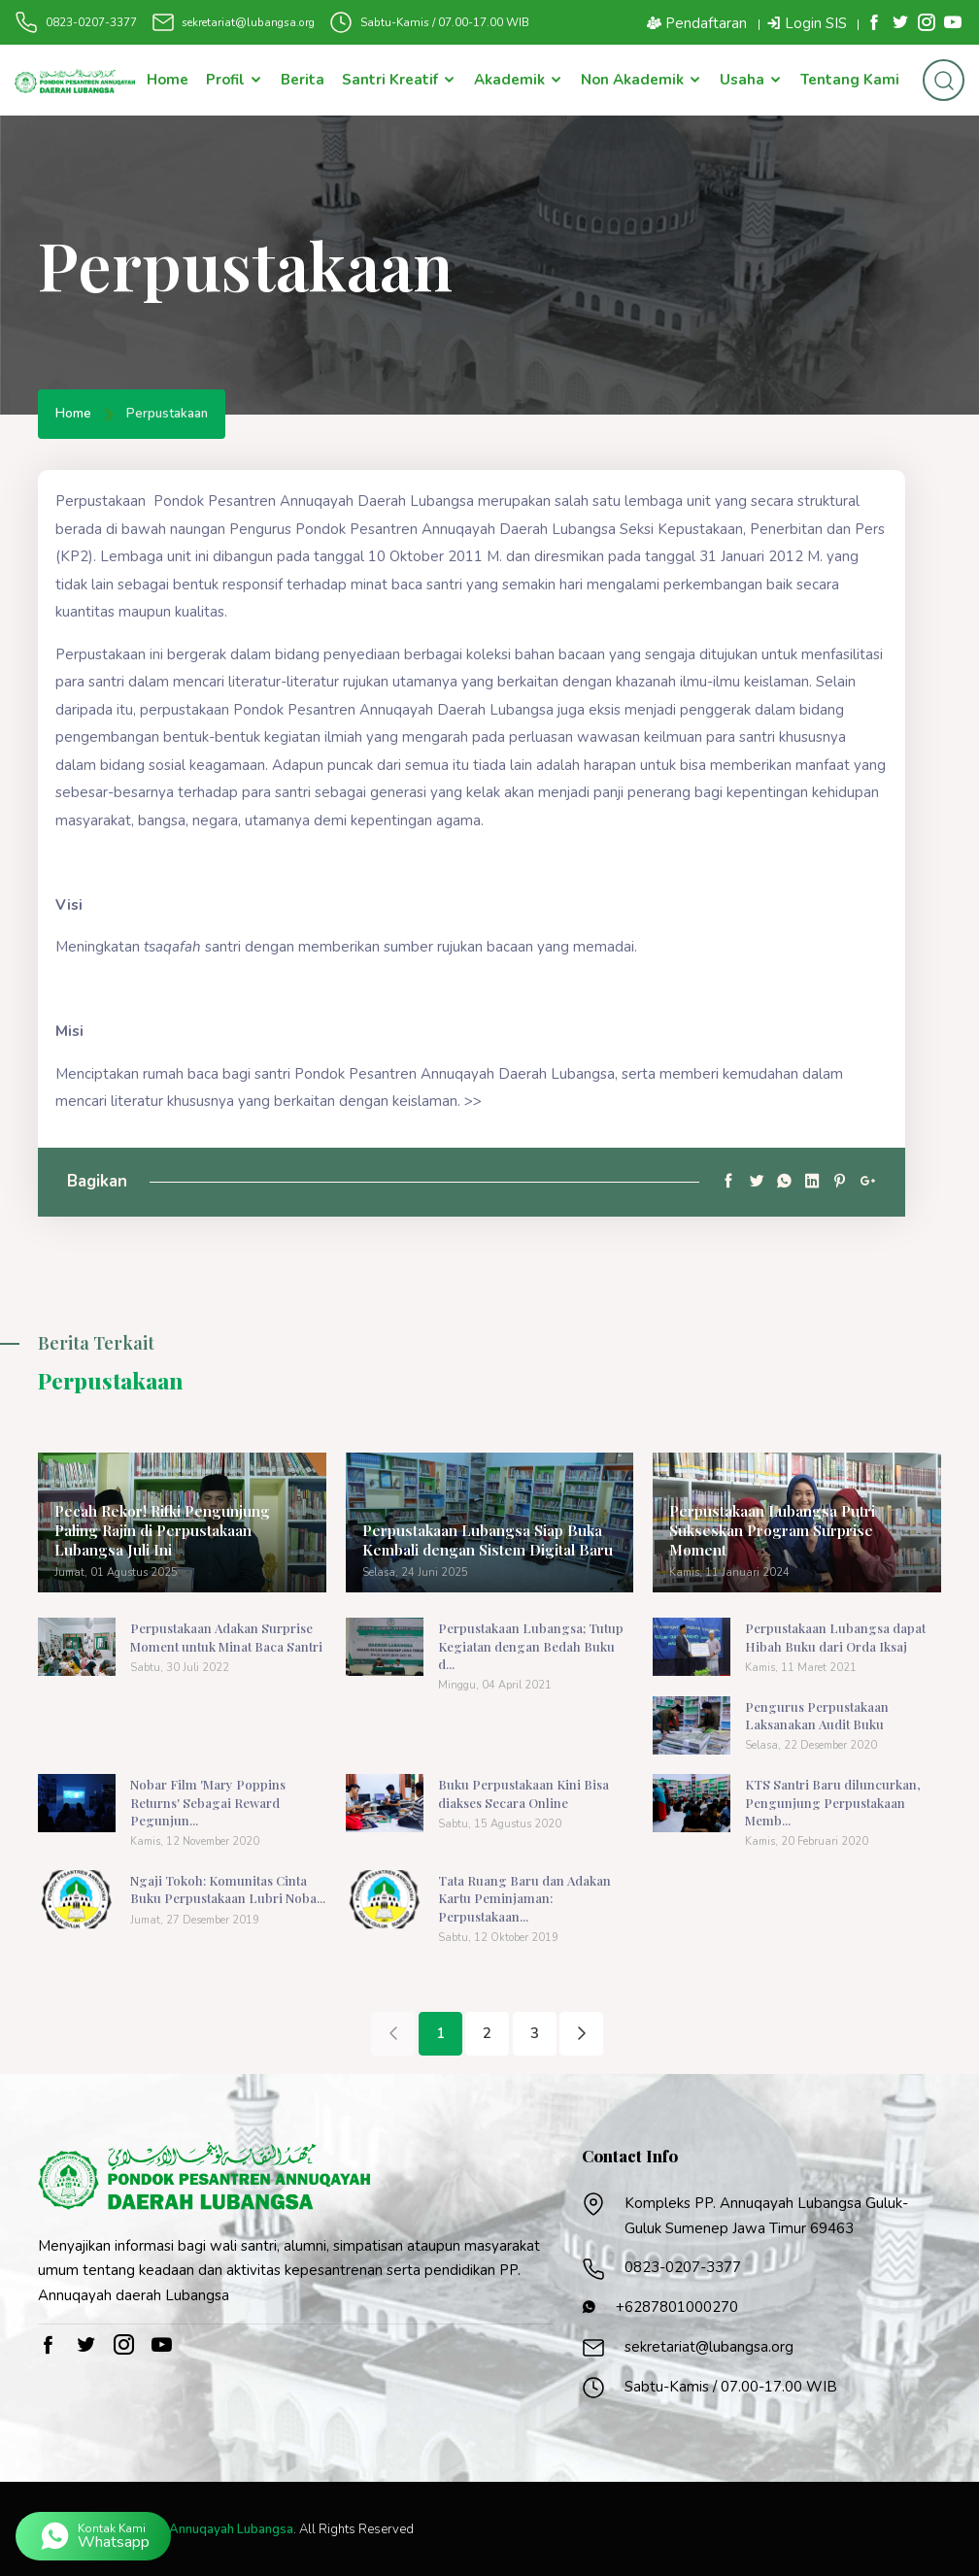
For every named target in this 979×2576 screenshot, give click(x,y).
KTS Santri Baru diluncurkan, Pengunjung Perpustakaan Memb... (832, 1802)
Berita (302, 80)
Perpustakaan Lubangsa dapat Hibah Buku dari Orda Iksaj (835, 1639)
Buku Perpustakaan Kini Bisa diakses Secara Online (523, 1794)
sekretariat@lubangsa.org (248, 22)
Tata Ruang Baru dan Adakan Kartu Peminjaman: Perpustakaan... (524, 1898)
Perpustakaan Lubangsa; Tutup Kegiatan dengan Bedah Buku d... (531, 1647)
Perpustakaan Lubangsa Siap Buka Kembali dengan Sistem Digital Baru (482, 1541)
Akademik (518, 80)
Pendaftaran (697, 23)
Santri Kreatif (399, 80)
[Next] (581, 2033)
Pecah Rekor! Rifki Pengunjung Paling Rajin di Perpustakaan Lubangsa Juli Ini (180, 1532)
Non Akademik (641, 80)
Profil (234, 80)
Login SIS (806, 23)
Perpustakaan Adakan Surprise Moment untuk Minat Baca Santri (225, 1639)
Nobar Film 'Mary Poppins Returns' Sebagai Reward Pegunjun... (207, 1802)
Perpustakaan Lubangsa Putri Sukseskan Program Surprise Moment (795, 1541)
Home (167, 80)
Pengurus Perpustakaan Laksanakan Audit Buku (817, 1716)
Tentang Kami (849, 80)
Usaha (751, 80)
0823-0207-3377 (91, 22)
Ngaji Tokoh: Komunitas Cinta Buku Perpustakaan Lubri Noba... (227, 1889)
